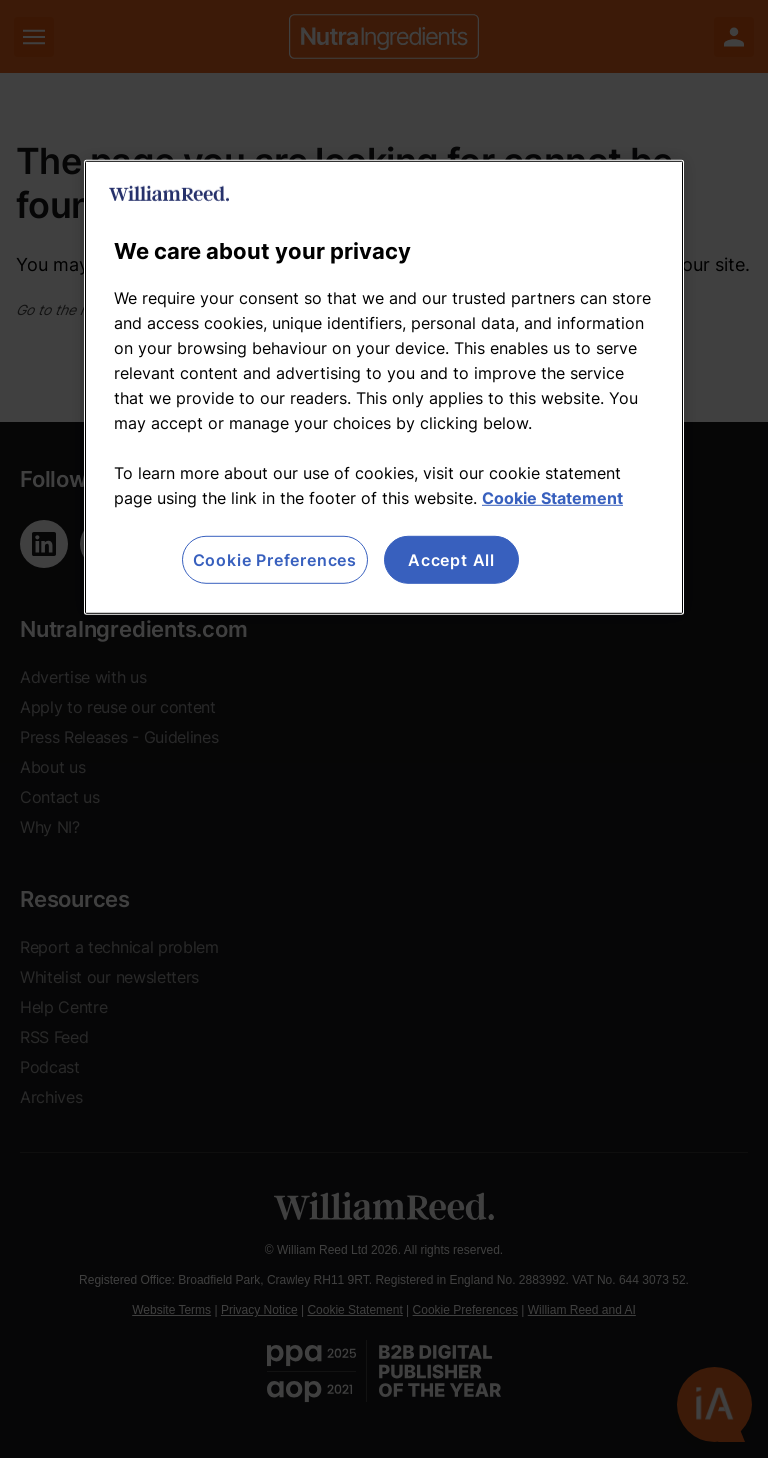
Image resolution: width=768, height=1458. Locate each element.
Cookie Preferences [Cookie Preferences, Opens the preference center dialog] (275, 559)
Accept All (451, 559)
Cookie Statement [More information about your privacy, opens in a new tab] (552, 497)
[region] (384, 386)
